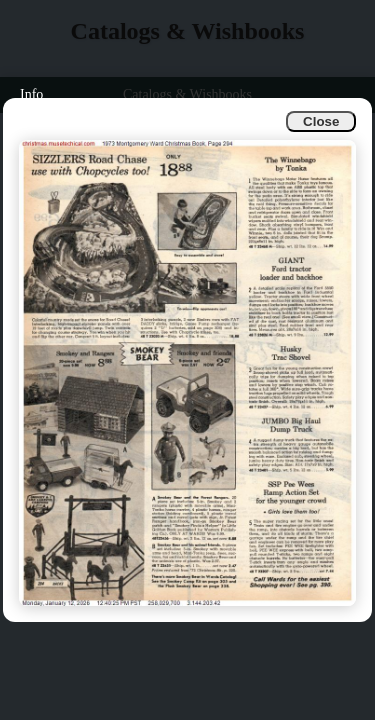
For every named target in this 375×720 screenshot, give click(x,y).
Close (321, 121)
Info (31, 94)
